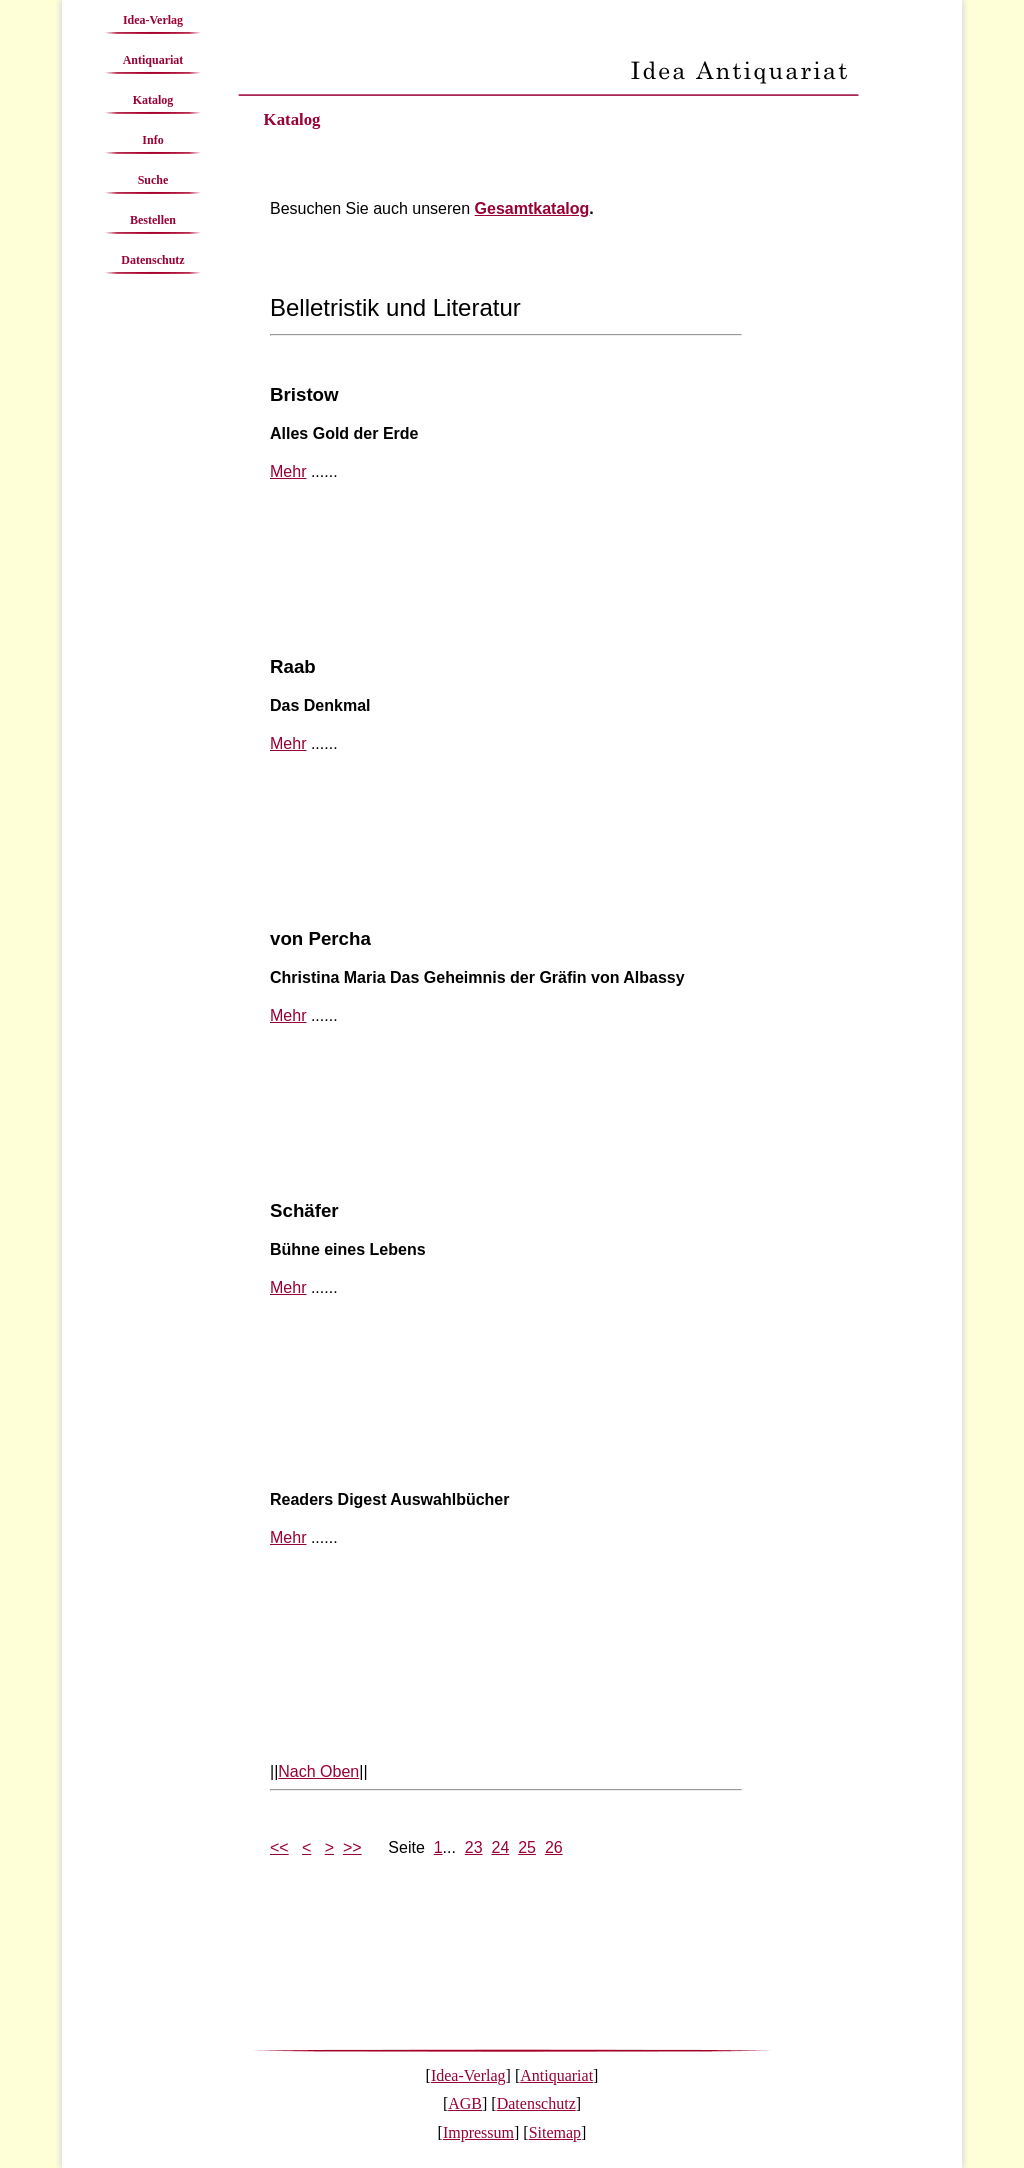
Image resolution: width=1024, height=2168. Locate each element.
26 (554, 1847)
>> (352, 1847)
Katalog (153, 100)
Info (152, 140)
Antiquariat (153, 60)
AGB (465, 2103)
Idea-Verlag (153, 20)
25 (527, 1847)
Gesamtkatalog (532, 208)
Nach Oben (318, 1771)
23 (474, 1847)
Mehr (288, 471)
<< (279, 1847)
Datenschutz (152, 260)
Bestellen (153, 220)
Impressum (478, 2132)
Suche (153, 180)
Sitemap (555, 2132)
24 (501, 1847)
